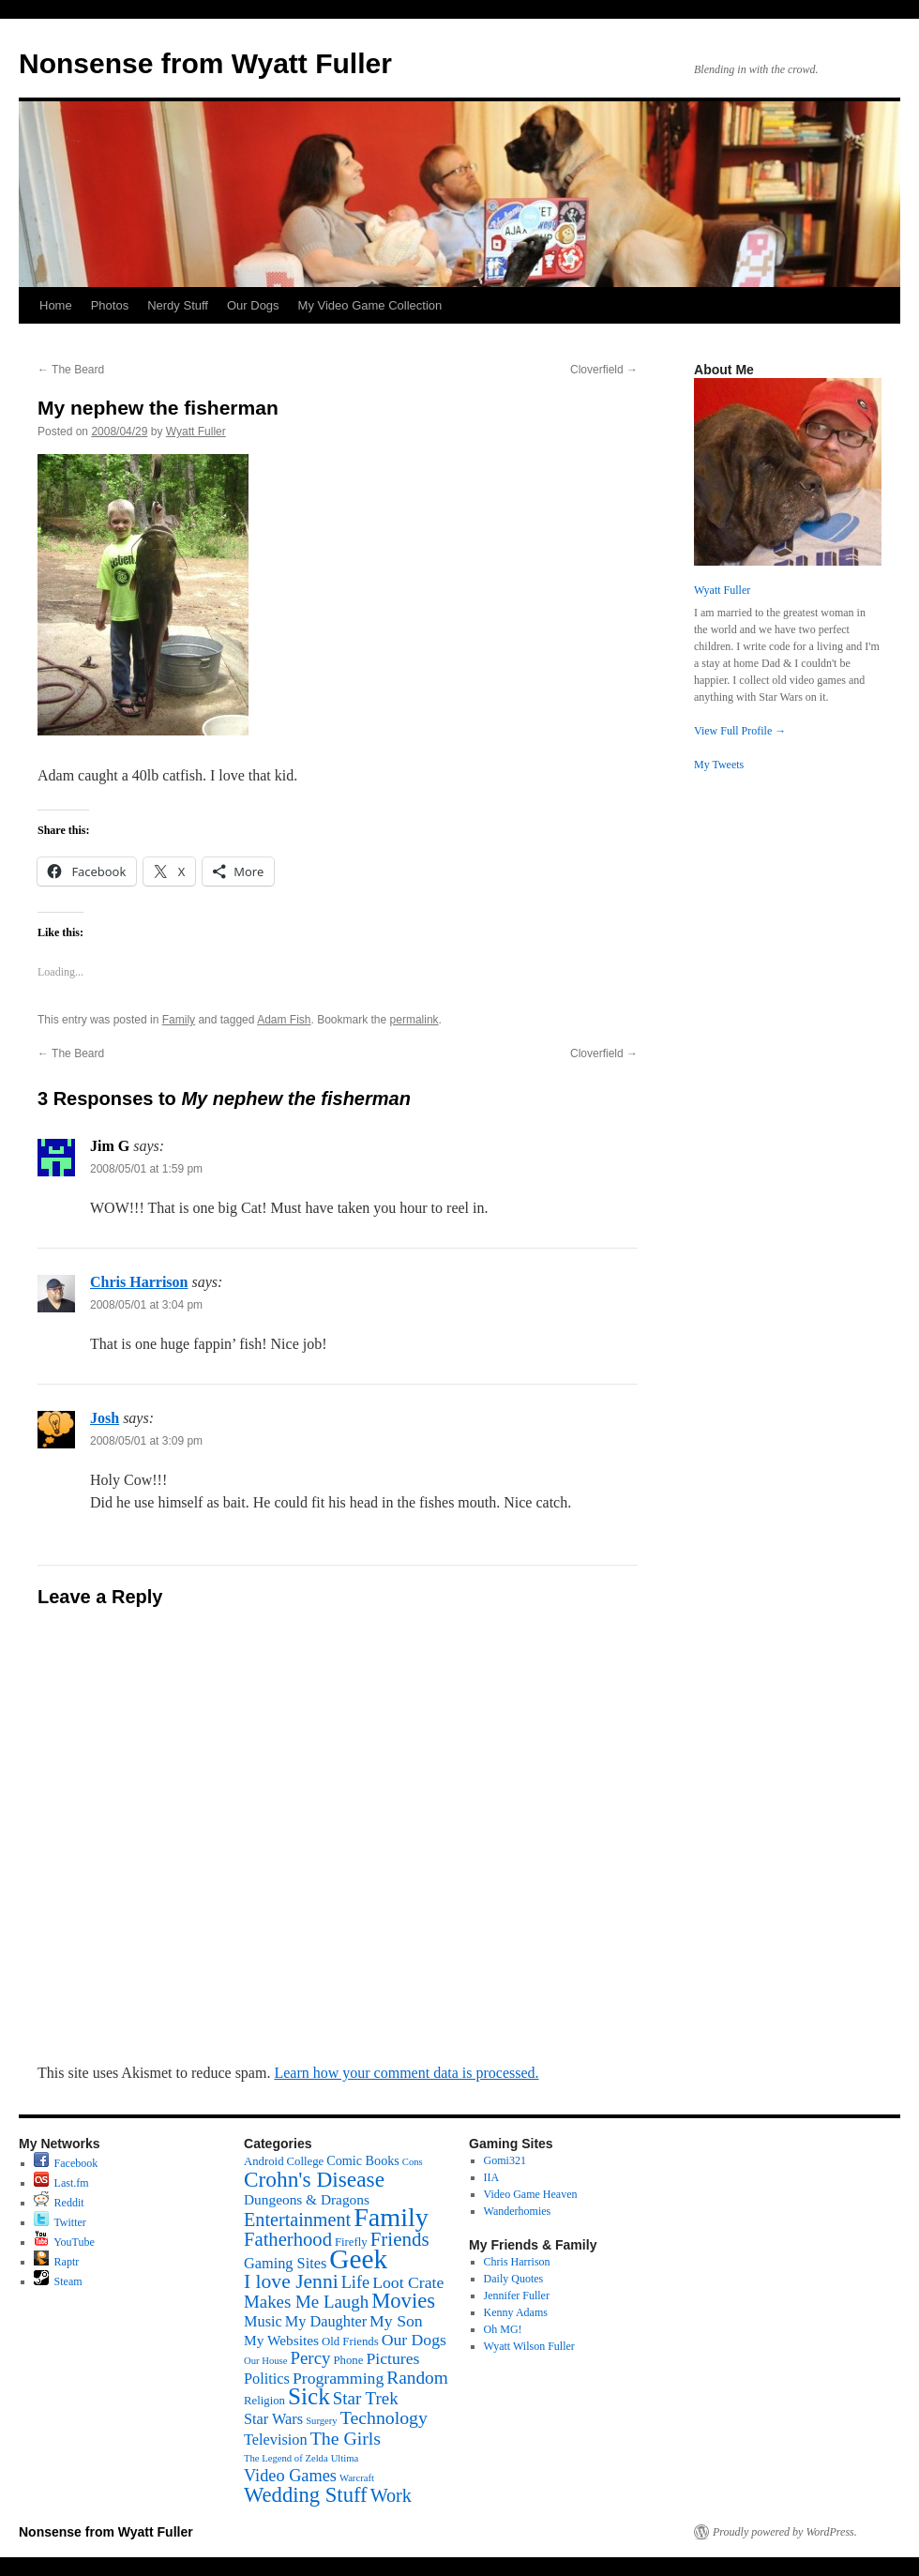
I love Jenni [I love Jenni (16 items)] (291, 2281)
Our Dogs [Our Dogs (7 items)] (414, 2339)
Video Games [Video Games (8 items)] (290, 2475)
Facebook (66, 2163)
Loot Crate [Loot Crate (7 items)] (408, 2282)
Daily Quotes (514, 2278)
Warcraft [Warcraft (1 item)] (356, 2478)
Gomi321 (505, 2160)
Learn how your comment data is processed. (406, 2073)
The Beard (71, 369)
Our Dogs (253, 305)
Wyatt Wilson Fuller (529, 2346)
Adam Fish (283, 1019)
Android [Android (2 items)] (264, 2161)
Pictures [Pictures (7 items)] (392, 2358)
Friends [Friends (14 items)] (399, 2239)
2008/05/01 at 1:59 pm (146, 1168)
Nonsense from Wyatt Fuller (205, 63)
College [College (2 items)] (305, 2161)
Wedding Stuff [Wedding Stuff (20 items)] (306, 2495)
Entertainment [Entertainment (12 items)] (297, 2219)
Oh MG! (503, 2329)
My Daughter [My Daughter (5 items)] (326, 2321)
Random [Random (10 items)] (417, 2377)
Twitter (60, 2222)
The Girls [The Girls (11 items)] (345, 2438)
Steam (58, 2281)
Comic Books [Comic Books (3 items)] (362, 2160)
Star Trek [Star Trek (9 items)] (366, 2398)
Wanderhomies (517, 2211)
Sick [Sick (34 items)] (309, 2396)
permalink (414, 1019)
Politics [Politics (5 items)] (267, 2378)
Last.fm (61, 2183)
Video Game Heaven (531, 2194)
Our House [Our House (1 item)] (265, 2361)
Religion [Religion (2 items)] (264, 2400)
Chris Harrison (139, 1282)
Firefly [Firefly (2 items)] (351, 2242)
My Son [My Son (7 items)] (396, 2320)
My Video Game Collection (370, 305)
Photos (109, 305)
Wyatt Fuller (196, 431)
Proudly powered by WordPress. (785, 2531)
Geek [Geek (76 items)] (358, 2259)
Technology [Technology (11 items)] (384, 2417)
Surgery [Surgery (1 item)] (322, 2421)
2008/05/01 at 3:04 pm (146, 1304)
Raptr (57, 2261)
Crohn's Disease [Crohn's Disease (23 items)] (314, 2179)
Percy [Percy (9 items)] (310, 2358)
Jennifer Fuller (517, 2295)
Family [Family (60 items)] (391, 2217)
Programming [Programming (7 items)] (338, 2378)
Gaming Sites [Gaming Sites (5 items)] (285, 2263)
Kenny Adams (516, 2312)
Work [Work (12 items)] (391, 2495)
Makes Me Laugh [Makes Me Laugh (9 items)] (306, 2301)
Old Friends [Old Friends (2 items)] (350, 2341)
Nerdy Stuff (177, 305)
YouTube (64, 2242)
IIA (492, 2177)
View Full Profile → (740, 730)
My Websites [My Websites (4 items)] (281, 2340)
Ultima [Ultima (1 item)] (345, 2458)
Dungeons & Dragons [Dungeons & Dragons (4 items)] (306, 2199)
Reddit (59, 2202)
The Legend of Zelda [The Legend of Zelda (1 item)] (286, 2458)
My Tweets (719, 764)
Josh (104, 1418)
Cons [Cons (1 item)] (412, 2162)
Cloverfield (604, 369)
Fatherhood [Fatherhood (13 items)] (288, 2239)
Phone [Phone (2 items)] (348, 2360)
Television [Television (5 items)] (276, 2439)
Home (55, 305)
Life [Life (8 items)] (355, 2282)
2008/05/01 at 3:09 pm (146, 1440)
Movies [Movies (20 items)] (403, 2300)
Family (178, 1019)
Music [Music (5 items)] (263, 2321)
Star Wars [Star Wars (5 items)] (273, 2419)
